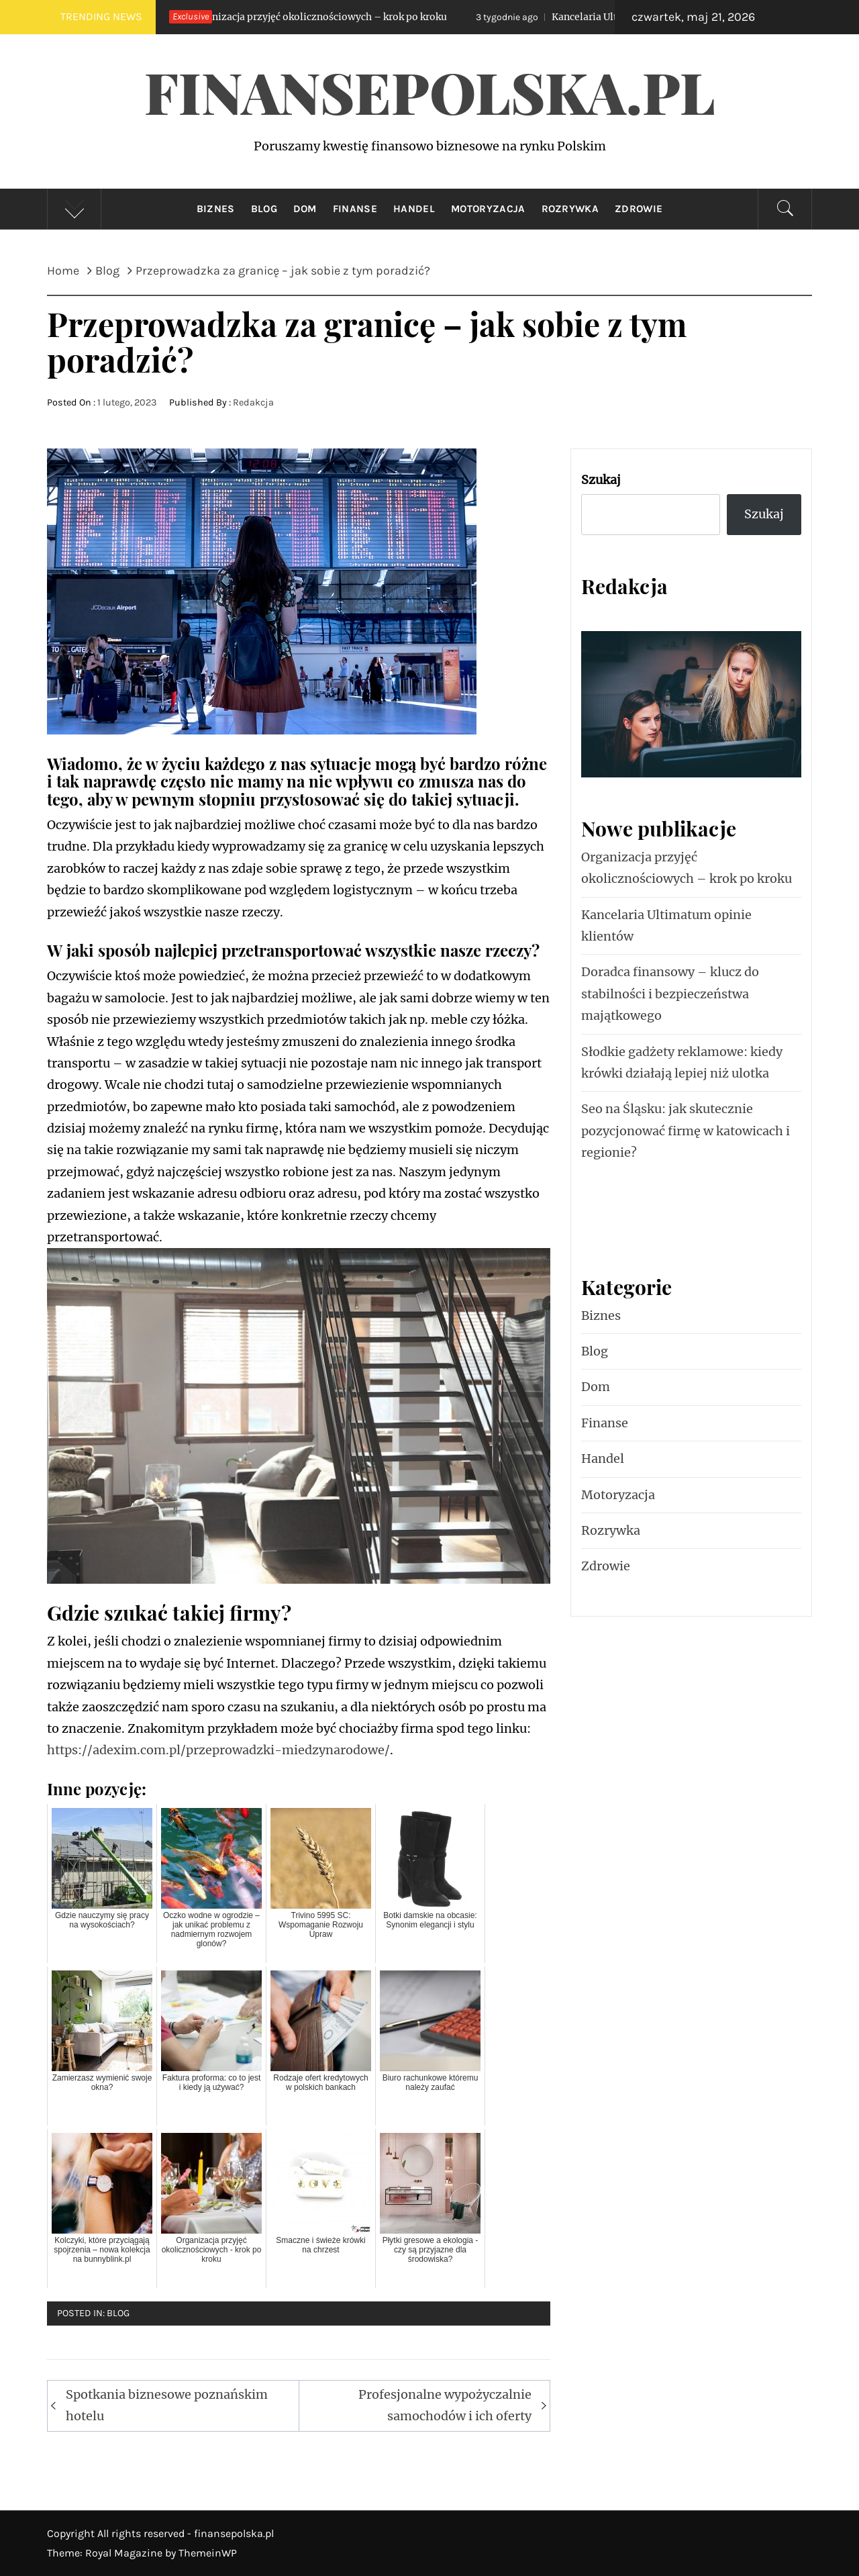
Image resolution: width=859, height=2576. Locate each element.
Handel (414, 209)
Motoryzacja (488, 209)
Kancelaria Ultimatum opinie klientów (666, 925)
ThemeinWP (208, 2552)
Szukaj (601, 479)
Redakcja (253, 402)
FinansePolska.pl (429, 91)
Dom (305, 209)
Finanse (355, 209)
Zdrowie (638, 209)
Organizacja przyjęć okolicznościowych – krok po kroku (298, 17)
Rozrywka (570, 209)
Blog (264, 209)
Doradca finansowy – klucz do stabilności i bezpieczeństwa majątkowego (670, 993)
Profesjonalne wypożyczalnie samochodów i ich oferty (445, 2405)
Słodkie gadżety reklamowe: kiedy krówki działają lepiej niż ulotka (681, 1062)
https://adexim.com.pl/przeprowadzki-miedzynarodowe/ (218, 1750)
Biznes (216, 209)
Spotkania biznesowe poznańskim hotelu (167, 2405)
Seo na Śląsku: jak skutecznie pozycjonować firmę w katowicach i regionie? (685, 1130)
